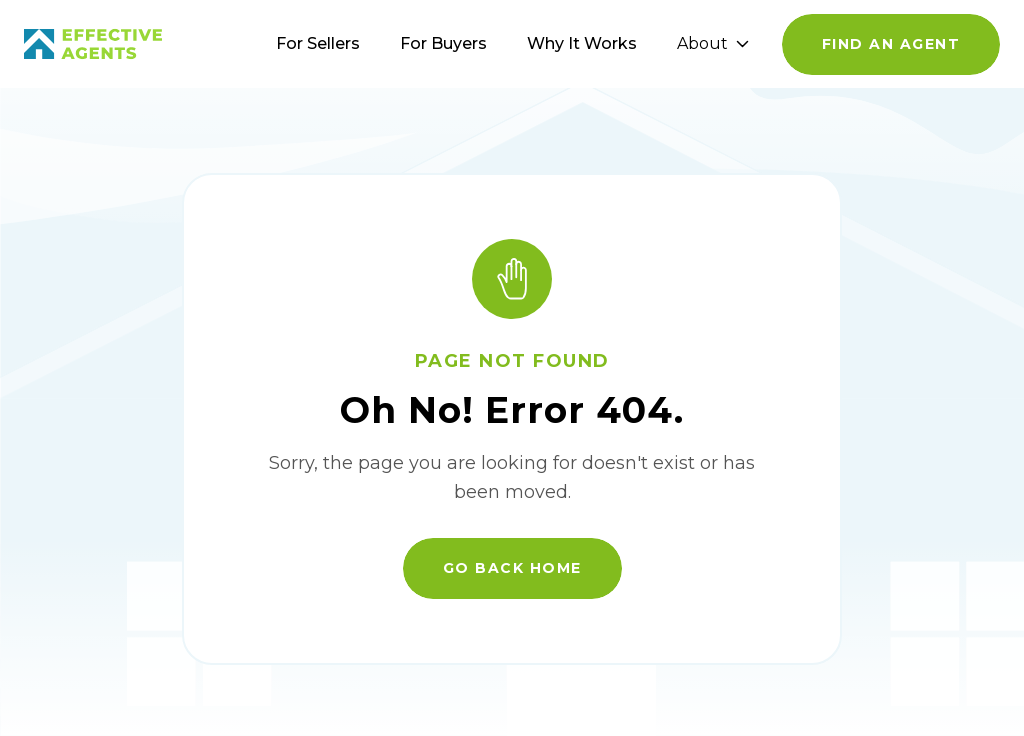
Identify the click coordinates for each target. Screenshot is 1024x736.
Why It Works (582, 43)
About (713, 43)
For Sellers (318, 43)
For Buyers (443, 43)
